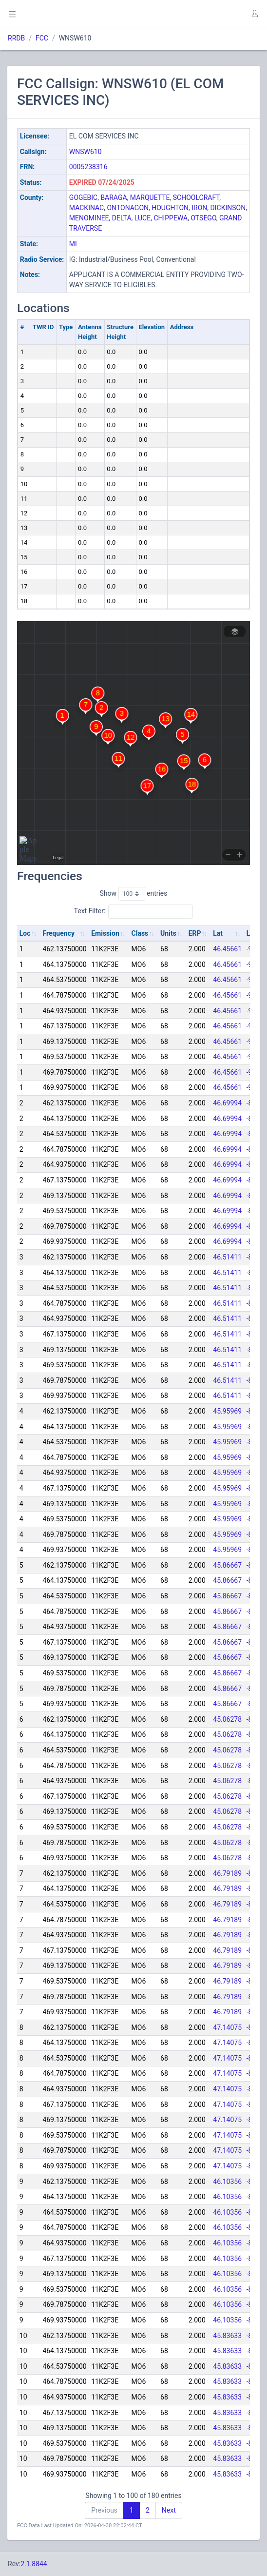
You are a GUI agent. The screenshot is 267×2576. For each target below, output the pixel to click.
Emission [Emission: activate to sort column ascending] (105, 933)
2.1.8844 (33, 2564)
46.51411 (227, 1257)
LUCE (142, 218)
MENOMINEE (89, 218)
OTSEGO (203, 218)
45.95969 (227, 1411)
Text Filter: (133, 911)
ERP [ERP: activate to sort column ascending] (195, 933)
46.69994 (227, 1103)
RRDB (16, 38)
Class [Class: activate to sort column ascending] (140, 933)
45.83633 (227, 2336)
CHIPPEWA (170, 218)
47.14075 (227, 2027)
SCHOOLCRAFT (196, 197)
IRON (199, 208)
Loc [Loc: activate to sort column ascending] (25, 933)
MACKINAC (86, 208)
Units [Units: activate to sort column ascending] (168, 933)
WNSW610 (85, 152)
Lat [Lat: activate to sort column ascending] (218, 933)
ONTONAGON (128, 208)
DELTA (122, 218)
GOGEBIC (83, 197)
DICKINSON (228, 208)
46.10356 (227, 2181)
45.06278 (227, 1719)
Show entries (133, 894)
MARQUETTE (150, 197)
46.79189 (227, 1873)
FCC (42, 38)
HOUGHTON (170, 208)
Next (169, 2510)
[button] (254, 13)
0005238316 (88, 167)
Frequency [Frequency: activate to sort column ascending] (58, 933)
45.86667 (227, 1565)
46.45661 (227, 949)
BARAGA (113, 197)
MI (73, 244)
